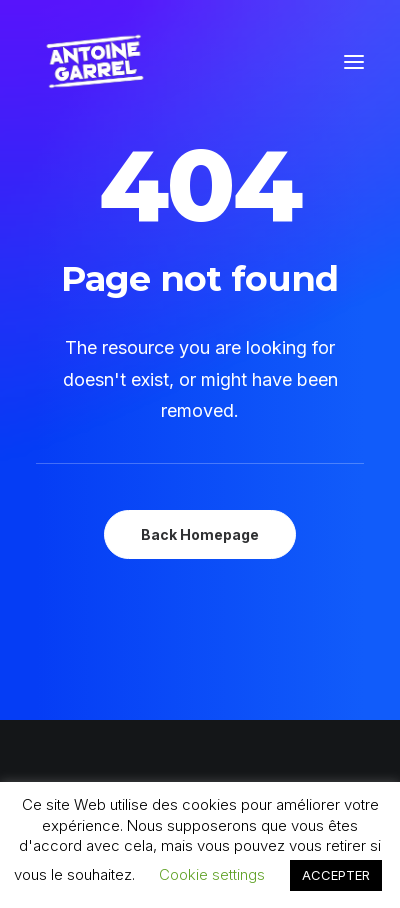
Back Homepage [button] (200, 534)
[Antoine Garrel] (94, 62)
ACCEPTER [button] (336, 875)
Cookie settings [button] (212, 874)
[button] (354, 62)
